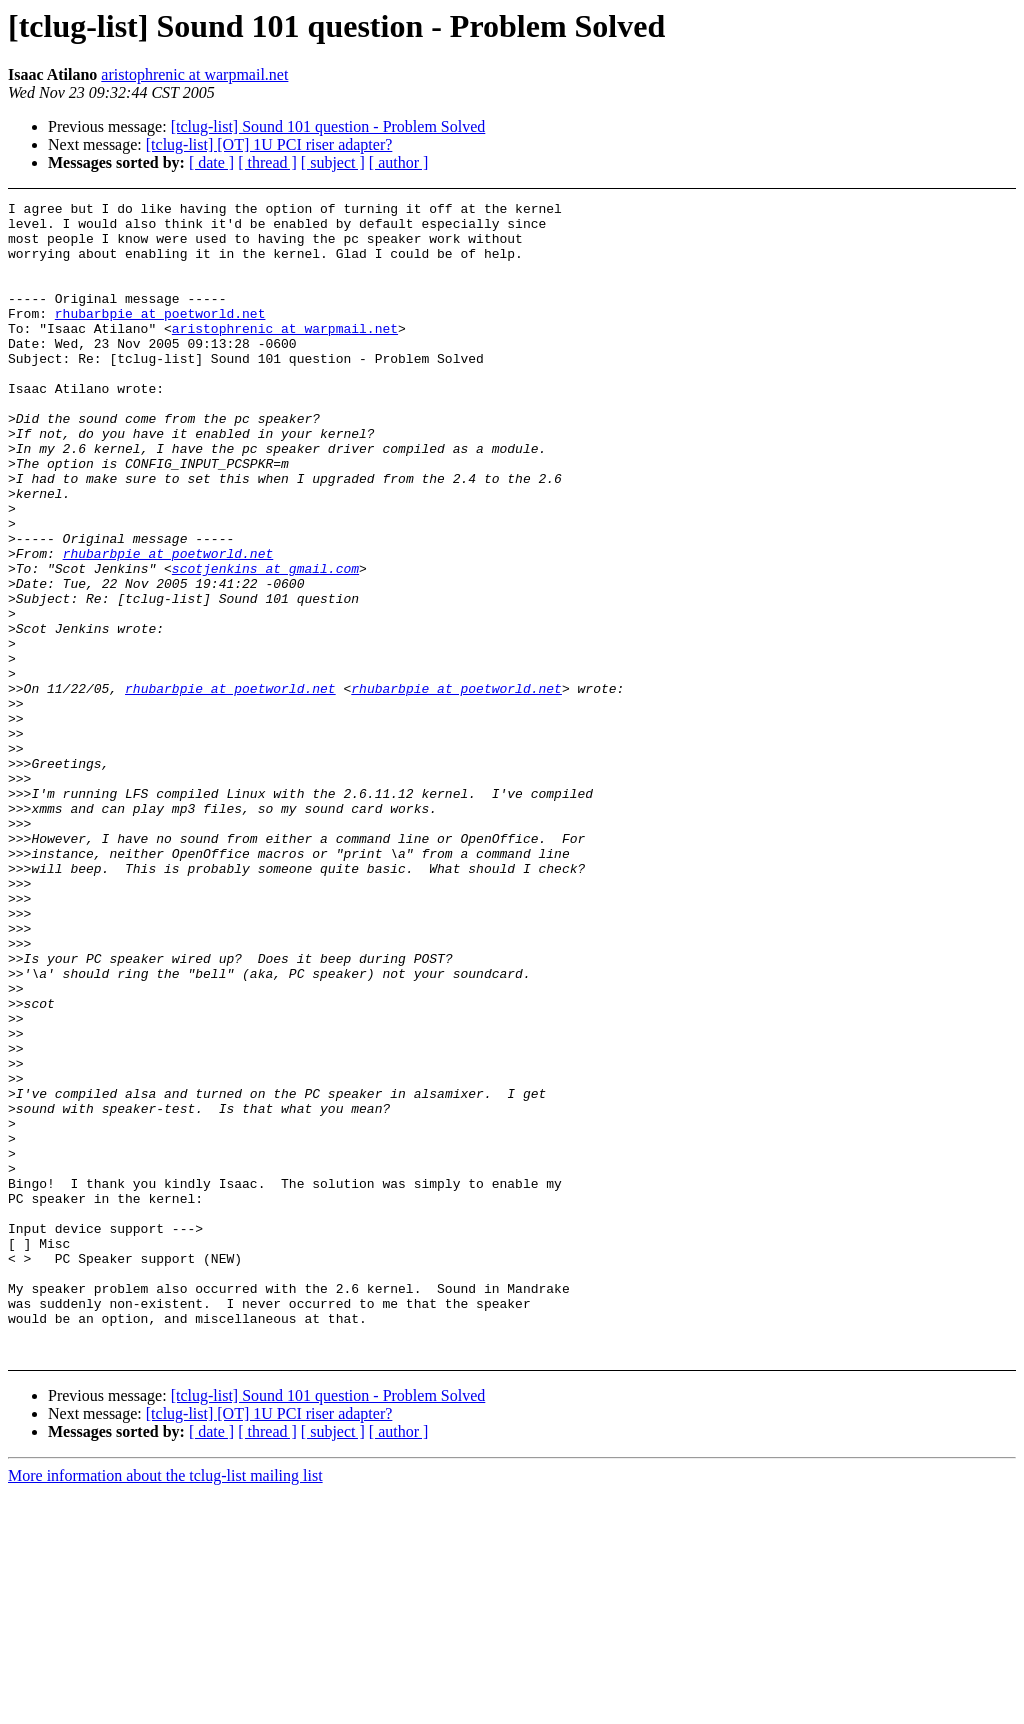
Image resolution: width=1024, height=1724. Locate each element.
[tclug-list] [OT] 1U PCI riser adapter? (269, 144)
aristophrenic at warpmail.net (194, 74)
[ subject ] (333, 162)
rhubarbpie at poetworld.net (160, 337)
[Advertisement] (927, 251)
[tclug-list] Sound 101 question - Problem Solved (328, 126)
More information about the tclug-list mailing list (165, 1706)
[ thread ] (267, 162)
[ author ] (399, 162)
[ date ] (211, 162)
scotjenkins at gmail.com (265, 643)
